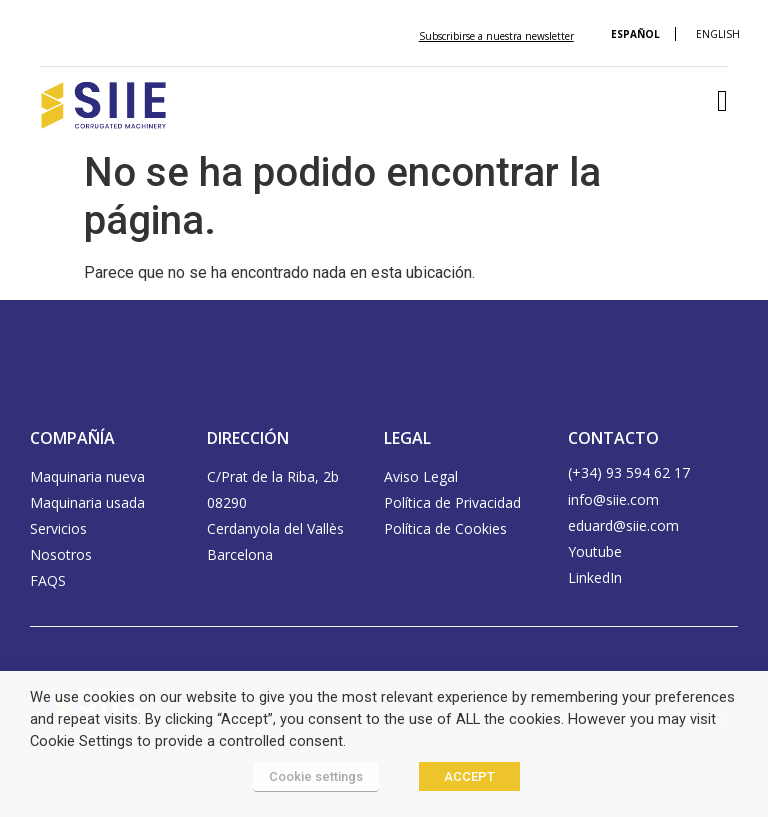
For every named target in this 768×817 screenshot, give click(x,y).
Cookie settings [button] (316, 776)
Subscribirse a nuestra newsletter (496, 36)
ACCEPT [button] (469, 776)
